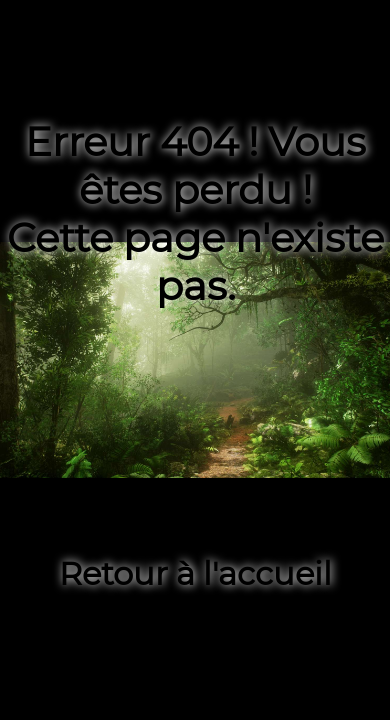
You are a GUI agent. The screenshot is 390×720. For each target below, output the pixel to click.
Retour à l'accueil (195, 573)
